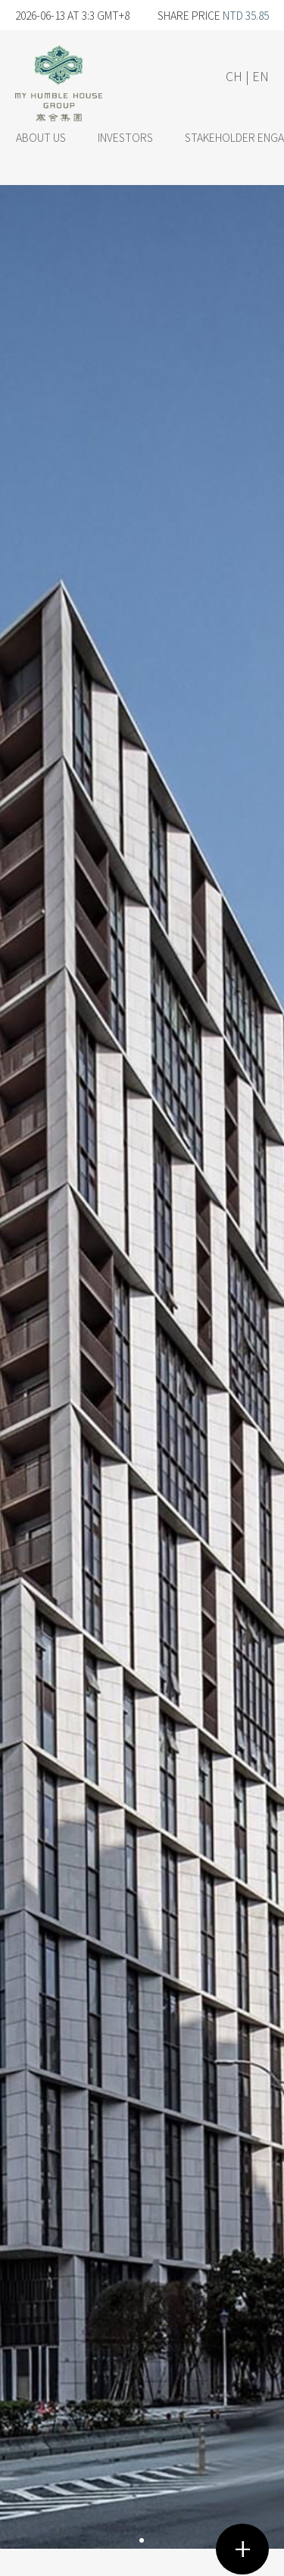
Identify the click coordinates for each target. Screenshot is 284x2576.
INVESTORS (125, 137)
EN (260, 76)
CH (234, 76)
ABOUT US (41, 137)
